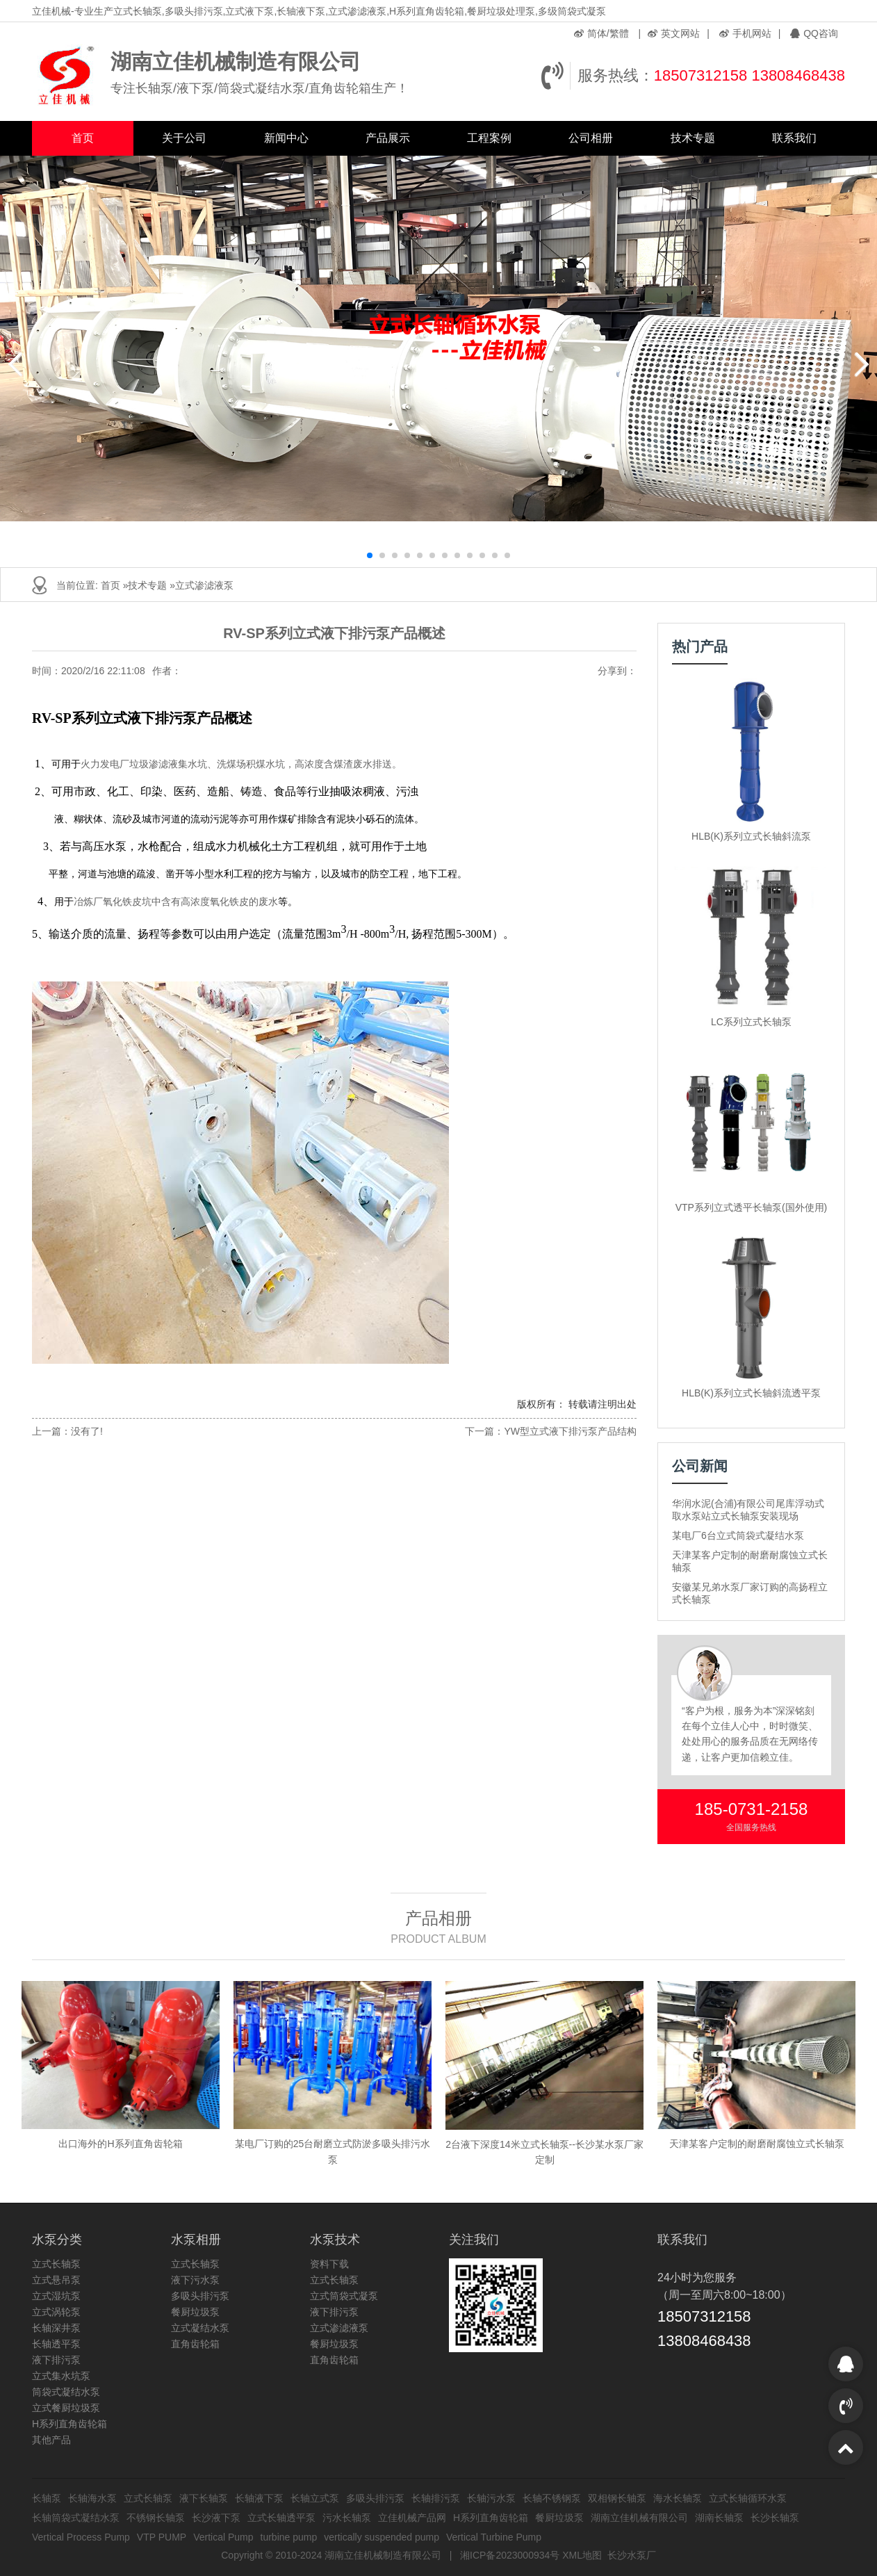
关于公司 (184, 138)
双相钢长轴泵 (617, 2498)
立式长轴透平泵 (281, 2517)
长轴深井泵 (56, 2327)
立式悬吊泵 (56, 2279)
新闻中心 (286, 138)
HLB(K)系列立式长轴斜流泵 (751, 836)
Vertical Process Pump (81, 2537)
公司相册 (590, 138)
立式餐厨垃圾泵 (66, 2407)
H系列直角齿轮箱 (69, 2423)
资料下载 (329, 2263)
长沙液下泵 (216, 2517)
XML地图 (582, 2555)
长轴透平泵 (56, 2343)
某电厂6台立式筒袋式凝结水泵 (738, 1535)
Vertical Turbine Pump (493, 2537)
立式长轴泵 (56, 2263)
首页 (83, 138)
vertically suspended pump (381, 2537)
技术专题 (693, 138)
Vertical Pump (223, 2537)
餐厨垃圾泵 (195, 2311)
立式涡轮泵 (56, 2311)
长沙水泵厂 (631, 2555)
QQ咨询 (814, 33)
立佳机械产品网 (412, 2517)
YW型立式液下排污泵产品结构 (570, 1431)
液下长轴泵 (203, 2498)
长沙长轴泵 (775, 2517)
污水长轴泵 (346, 2517)
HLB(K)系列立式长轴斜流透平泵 (751, 1393)
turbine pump (289, 2537)
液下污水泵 (195, 2279)
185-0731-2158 (751, 1809)
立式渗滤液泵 (204, 585)
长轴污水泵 (491, 2498)
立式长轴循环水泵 (748, 2498)
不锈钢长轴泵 (155, 2517)
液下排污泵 (56, 2359)
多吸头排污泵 (200, 2295)
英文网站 (674, 33)
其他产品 (51, 2439)
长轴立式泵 (314, 2498)
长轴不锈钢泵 (552, 2498)
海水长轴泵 (677, 2498)
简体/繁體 (601, 33)
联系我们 (794, 138)
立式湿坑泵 (56, 2295)
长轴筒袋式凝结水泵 (76, 2517)
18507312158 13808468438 (749, 75)
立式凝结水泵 (200, 2327)
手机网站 (745, 33)
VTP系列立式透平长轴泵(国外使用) (751, 1207)
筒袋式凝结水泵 (66, 2391)
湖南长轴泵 (719, 2517)
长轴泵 (46, 2498)
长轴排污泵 (435, 2498)
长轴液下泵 (259, 2498)
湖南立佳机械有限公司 (639, 2517)
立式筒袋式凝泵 (344, 2295)
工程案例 (489, 138)
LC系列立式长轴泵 (751, 1021)
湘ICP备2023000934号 (509, 2555)
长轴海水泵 (92, 2498)
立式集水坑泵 (61, 2375)
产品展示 (388, 138)
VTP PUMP (161, 2537)
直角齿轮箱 (195, 2343)
